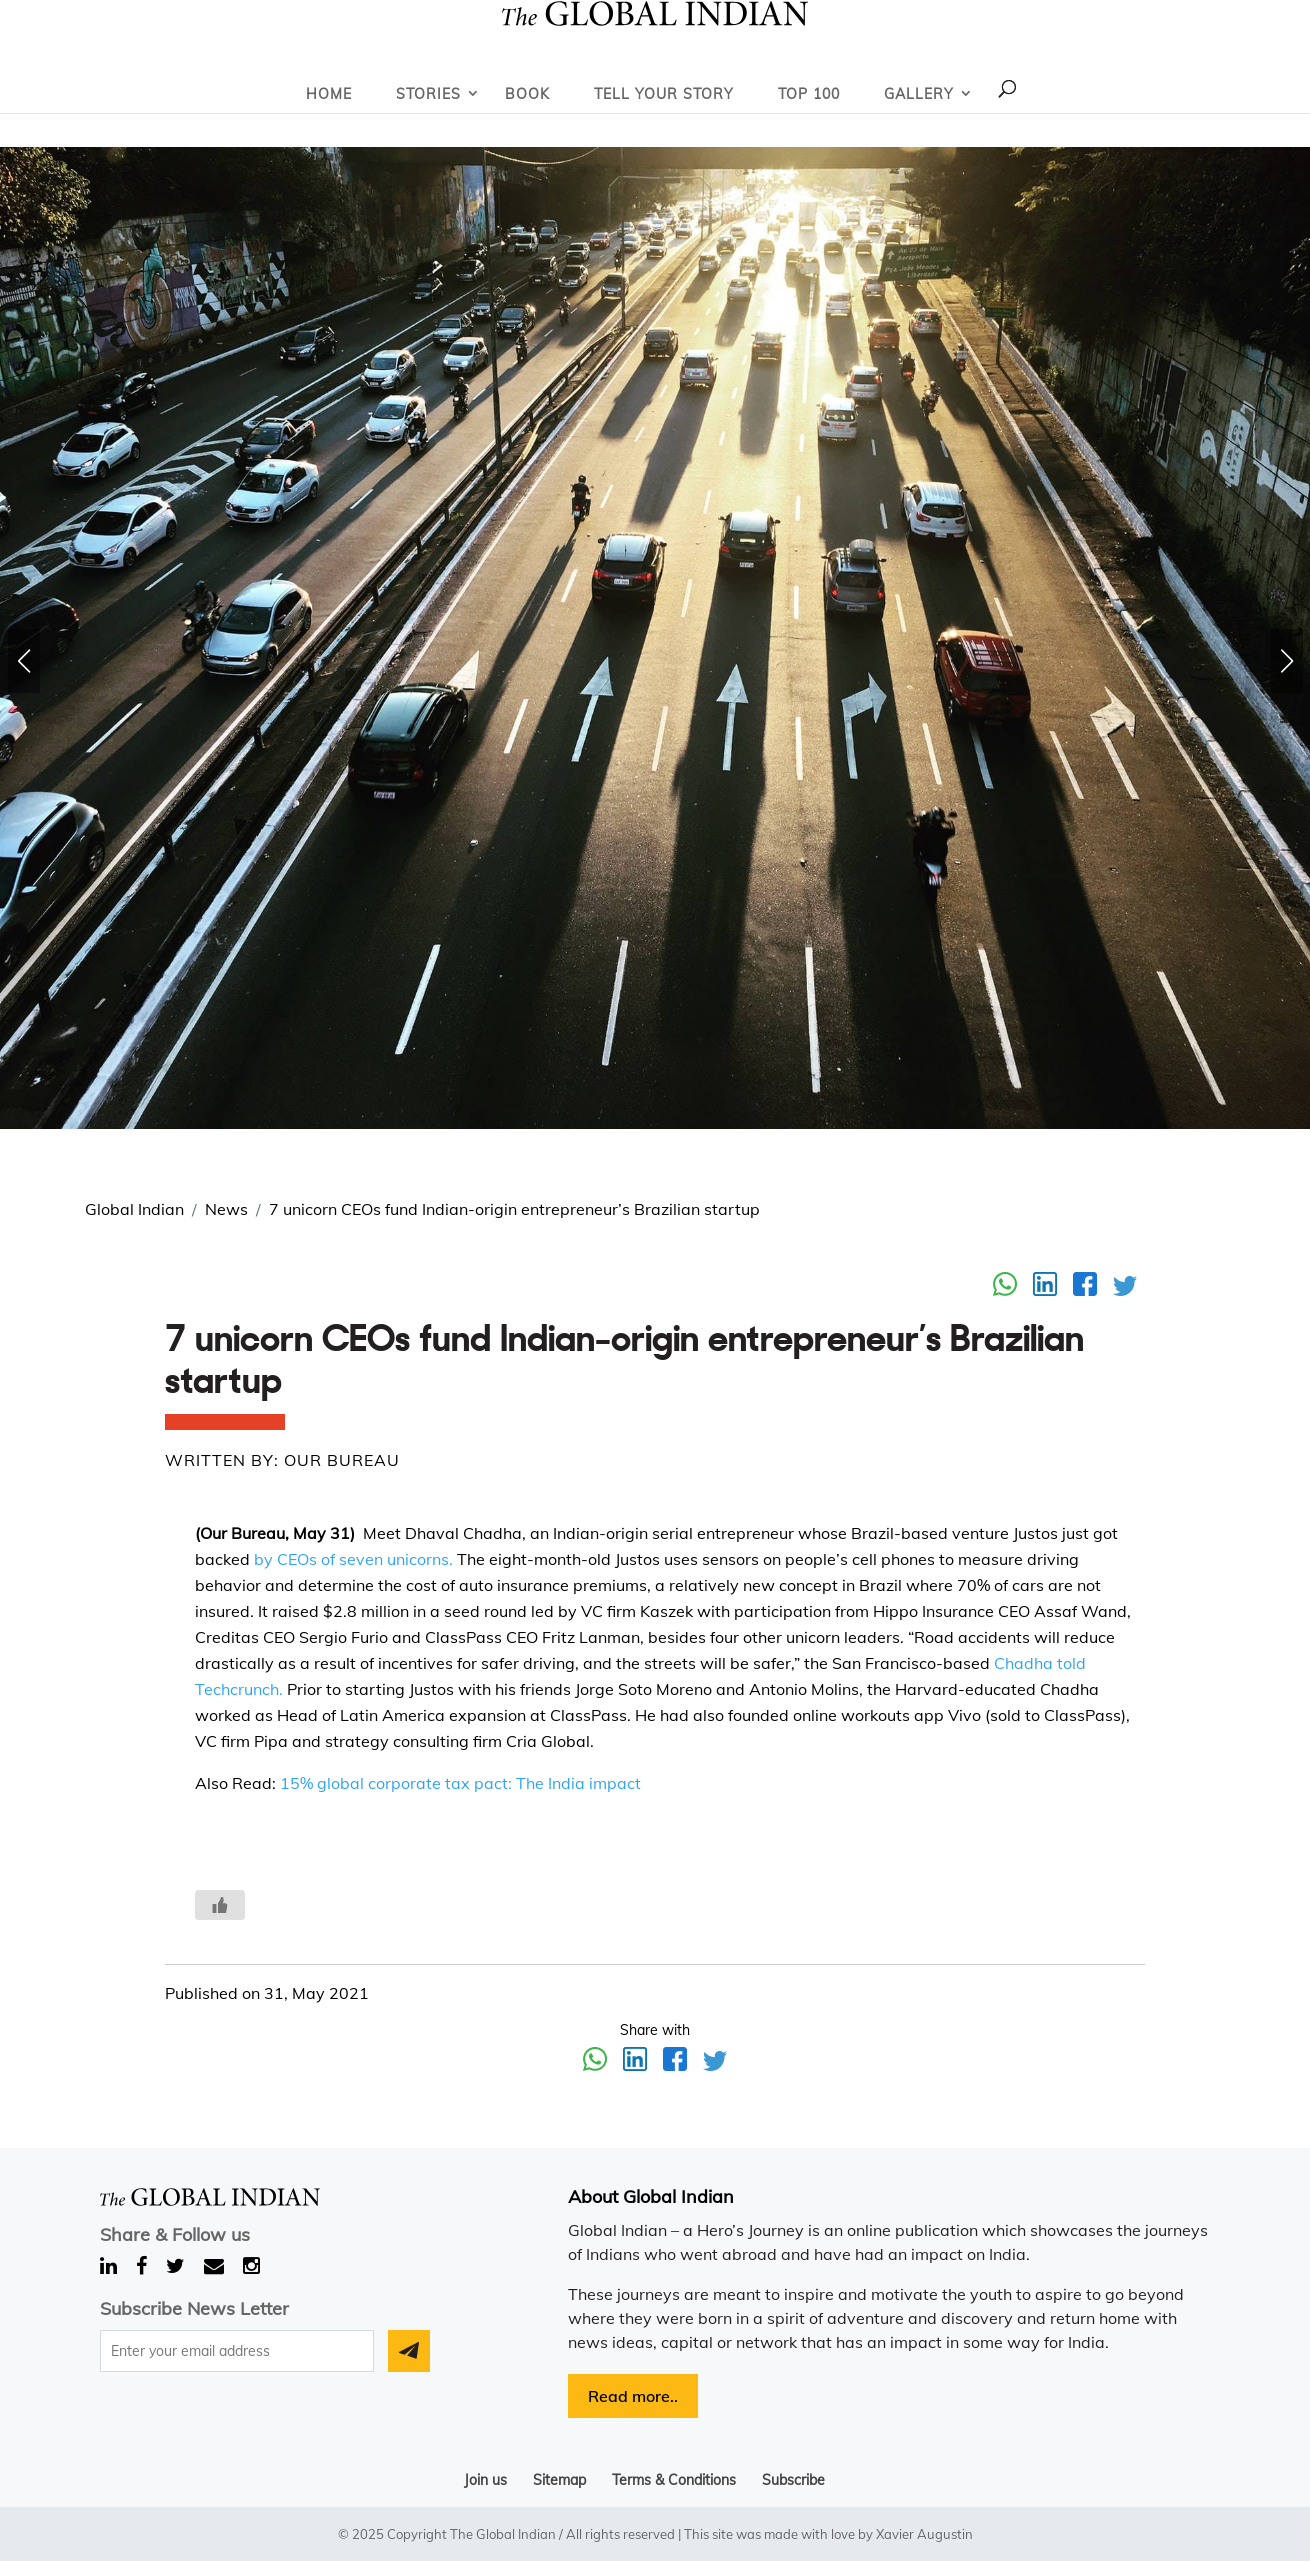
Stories (428, 94)
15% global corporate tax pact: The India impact (460, 1783)
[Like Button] (220, 1905)
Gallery (919, 94)
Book (527, 94)
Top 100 (809, 94)
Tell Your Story (664, 94)
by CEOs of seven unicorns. (351, 1559)
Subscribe (793, 2480)
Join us (485, 2480)
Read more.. (633, 2396)
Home (329, 94)
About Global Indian (651, 2196)
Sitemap (559, 2480)
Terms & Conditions (674, 2480)
